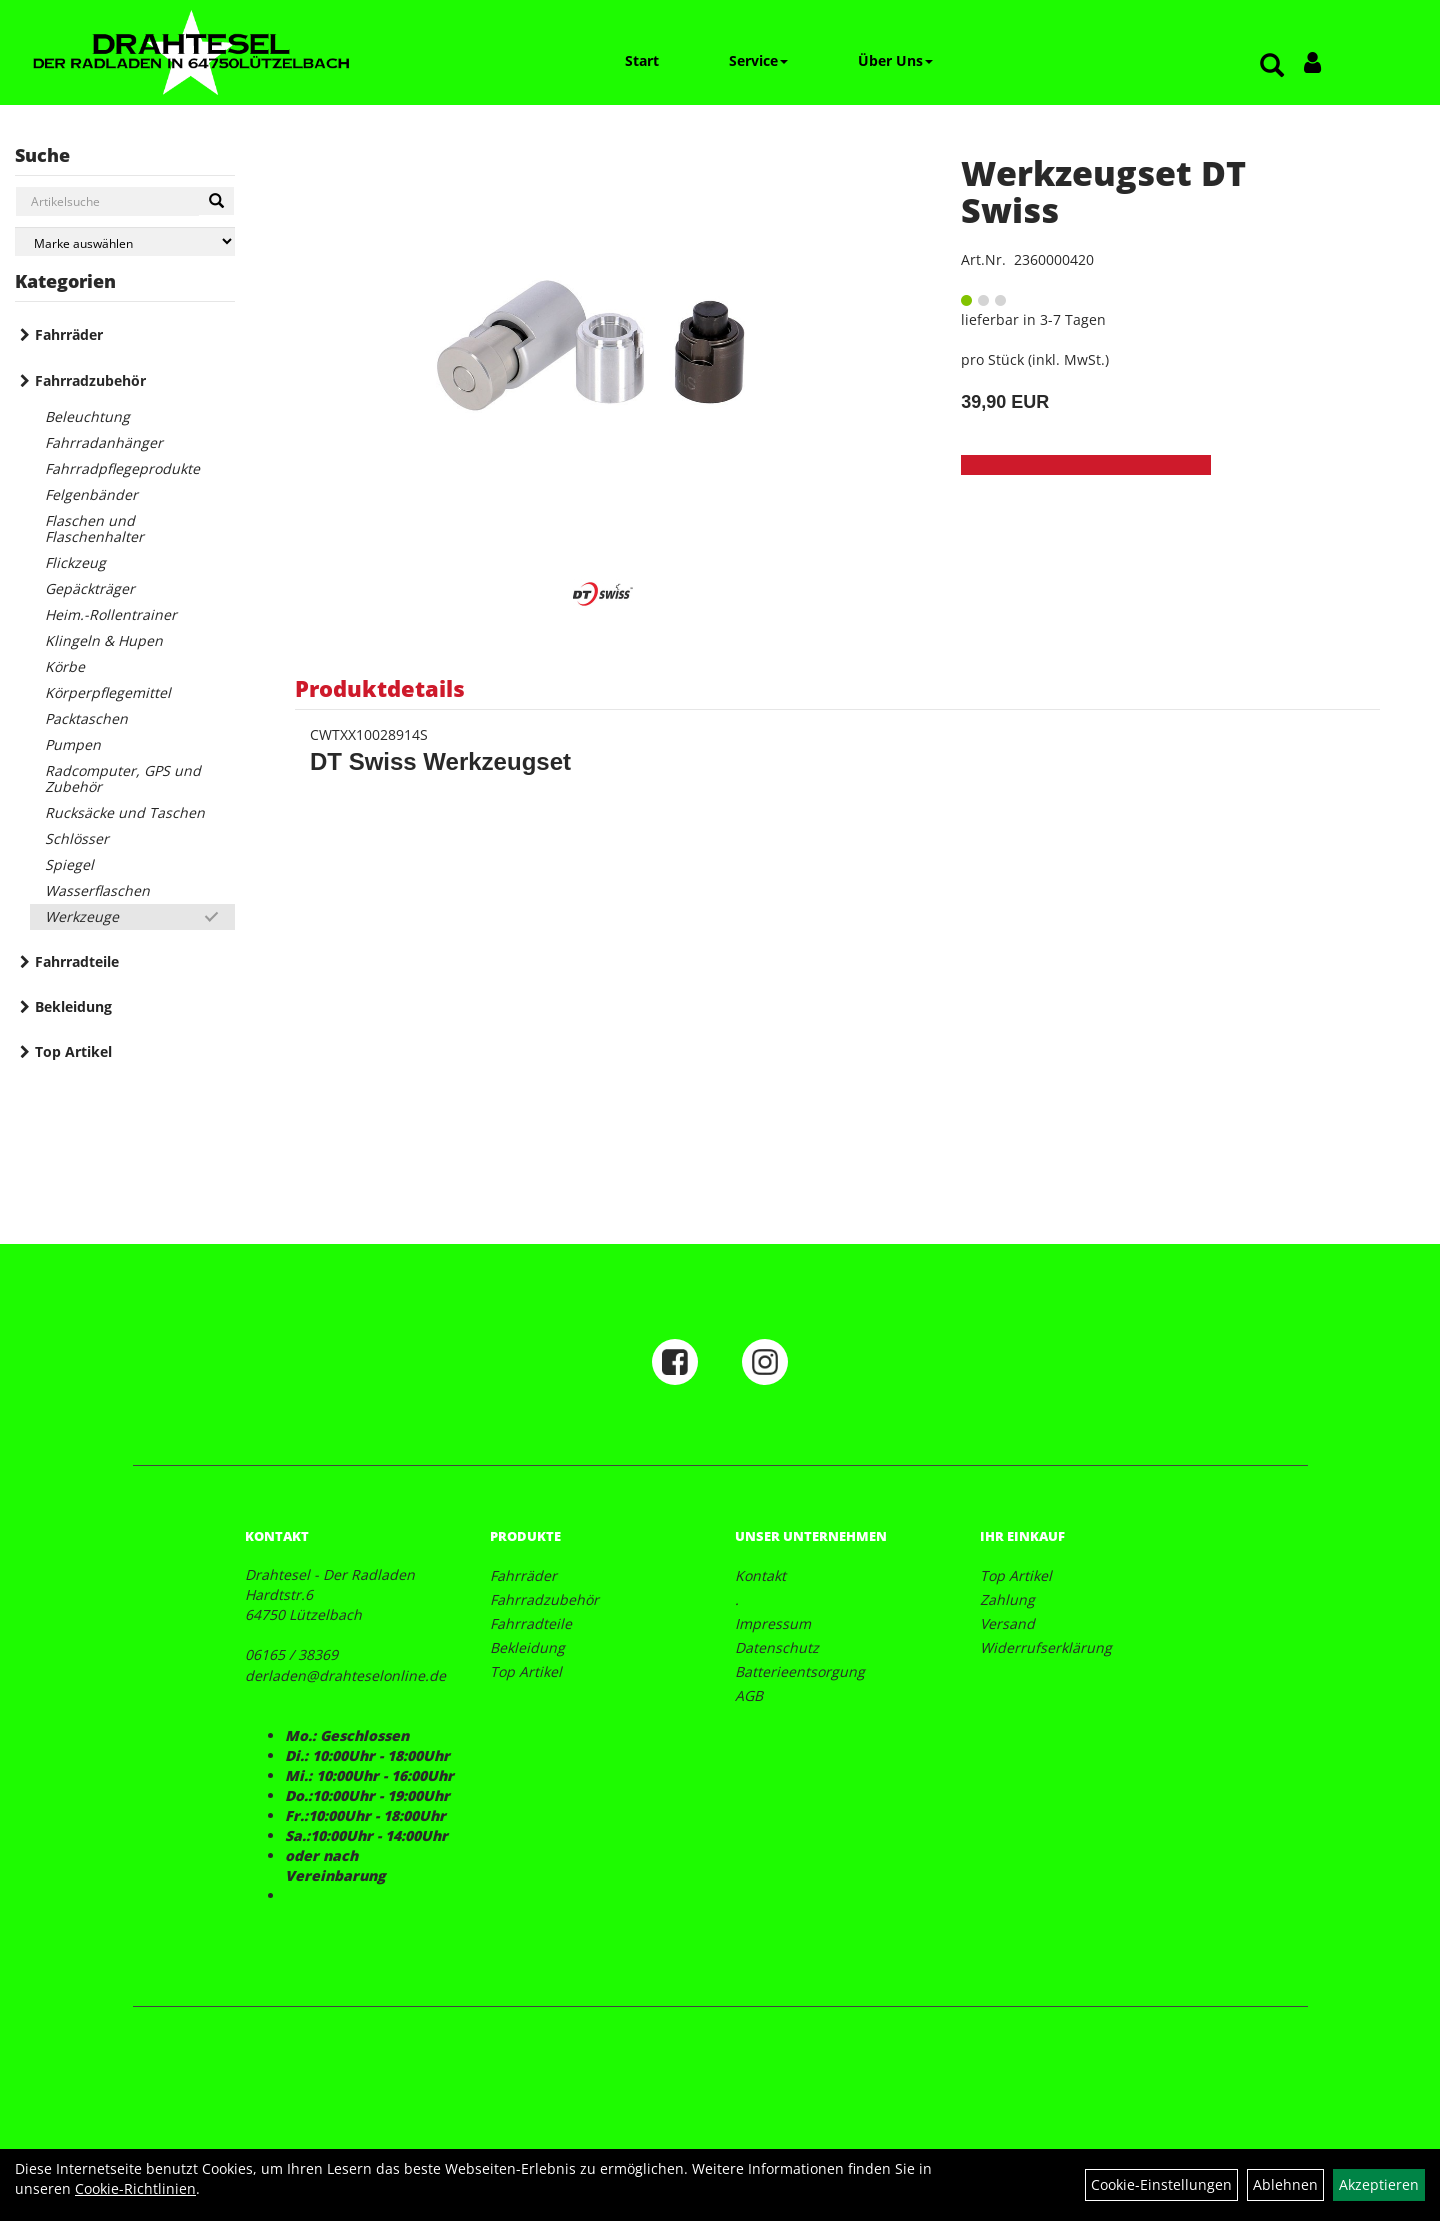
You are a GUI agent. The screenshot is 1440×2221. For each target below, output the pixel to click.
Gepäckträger (90, 588)
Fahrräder (69, 334)
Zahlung (1007, 1599)
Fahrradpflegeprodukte (122, 468)
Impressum (773, 1623)
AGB (749, 1695)
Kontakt (760, 1575)
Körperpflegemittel (108, 692)
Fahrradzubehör (90, 380)
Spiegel (69, 864)
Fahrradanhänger (104, 442)
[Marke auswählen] (125, 241)
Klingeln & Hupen (104, 640)
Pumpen (73, 744)
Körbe (65, 666)
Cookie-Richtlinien (135, 2188)
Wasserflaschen (97, 890)
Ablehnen (1285, 2184)
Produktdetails (380, 688)
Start (642, 60)
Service (758, 60)
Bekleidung (73, 1006)
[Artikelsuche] (1272, 66)
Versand (1007, 1623)
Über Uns (895, 60)
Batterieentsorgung (800, 1671)
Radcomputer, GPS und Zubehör (123, 778)
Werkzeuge (82, 916)
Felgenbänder (91, 494)
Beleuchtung (87, 416)
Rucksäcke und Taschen (125, 812)
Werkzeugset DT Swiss (1103, 191)
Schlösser (77, 838)
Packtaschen (86, 718)
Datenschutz (777, 1647)
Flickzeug (75, 562)
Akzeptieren (1379, 2184)
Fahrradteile (77, 961)
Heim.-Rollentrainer (111, 614)
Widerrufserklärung (1046, 1647)
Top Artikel (73, 1051)
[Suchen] (216, 201)
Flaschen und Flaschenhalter (94, 528)
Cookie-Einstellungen (1161, 2184)
